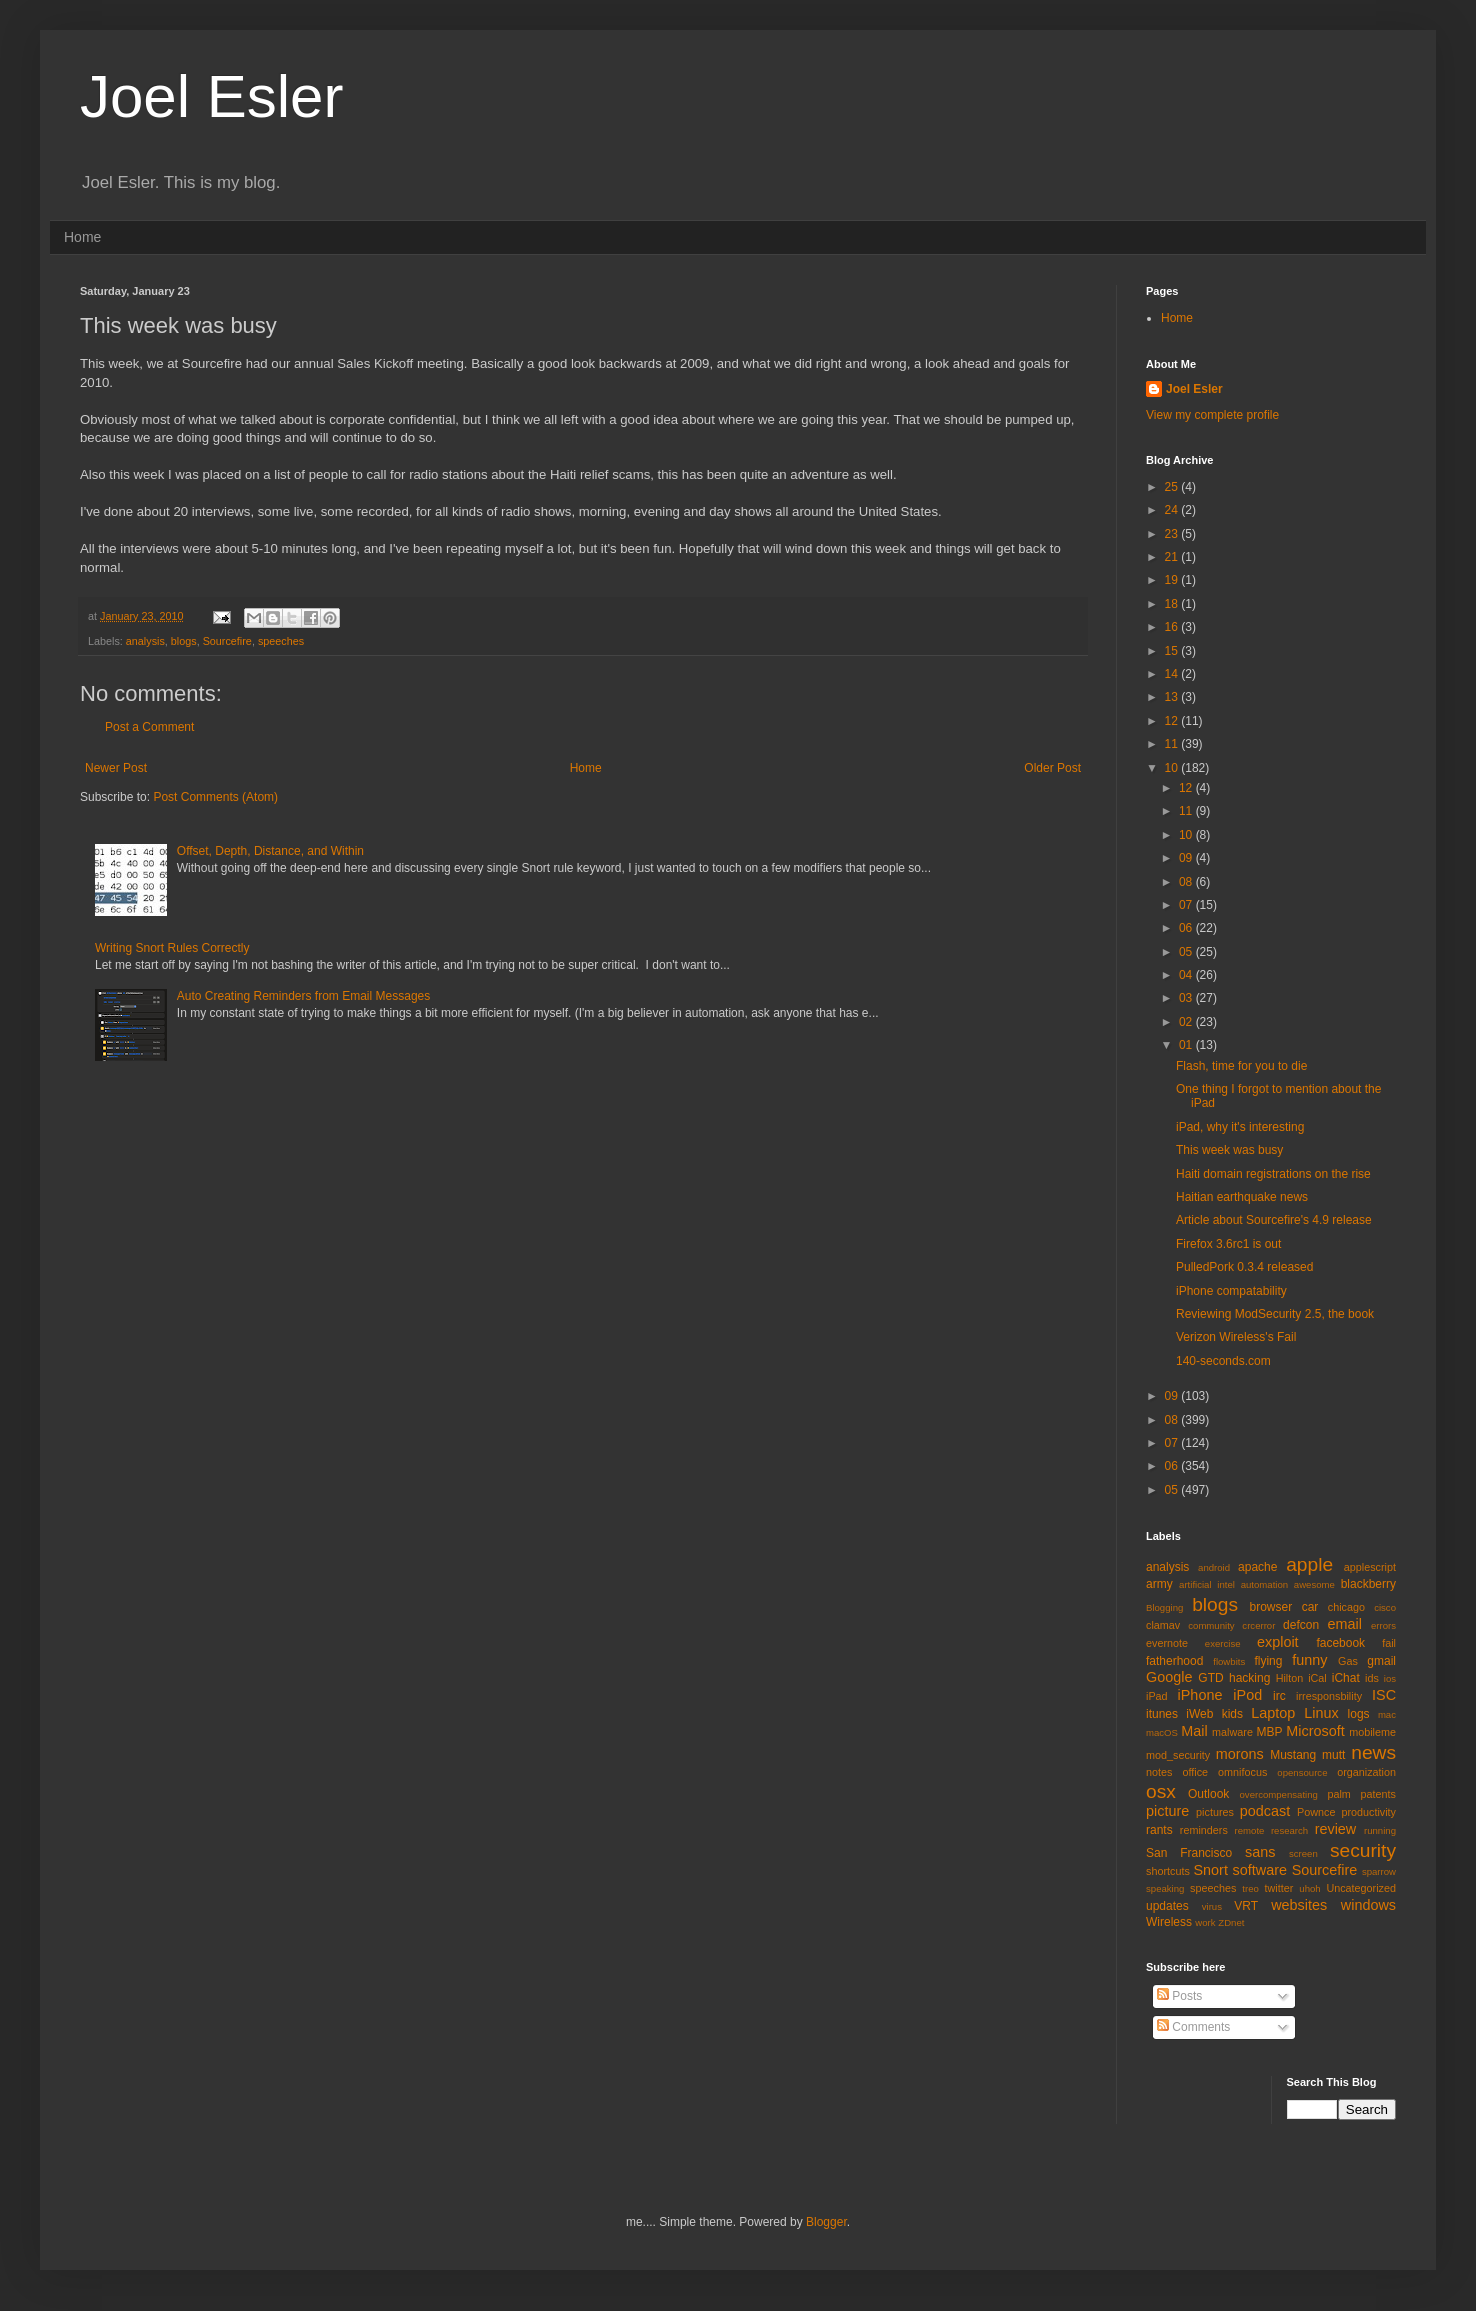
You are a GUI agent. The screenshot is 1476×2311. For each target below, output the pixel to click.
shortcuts (1168, 1871)
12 (1173, 721)
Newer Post (116, 768)
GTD (1210, 1678)
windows (1368, 1905)
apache (1257, 1567)
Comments (1193, 2027)
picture (1167, 1811)
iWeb (1199, 1714)
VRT (1246, 1906)
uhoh (1309, 1888)
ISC (1384, 1695)
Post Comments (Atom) (215, 797)
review (1336, 1829)
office (1195, 1772)
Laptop (1273, 1713)
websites (1299, 1905)
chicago (1346, 1607)
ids (1372, 1678)
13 (1173, 697)
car (1310, 1607)
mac (1387, 1714)
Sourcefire (227, 641)
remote (1250, 1830)
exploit (1278, 1642)
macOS (1162, 1732)
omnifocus (1242, 1772)
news (1373, 1752)
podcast (1265, 1811)
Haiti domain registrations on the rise (1273, 1174)
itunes (1162, 1714)
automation (1264, 1584)
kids (1232, 1714)
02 (1187, 1022)
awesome (1314, 1584)
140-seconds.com (1223, 1361)
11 (1173, 744)
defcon (1301, 1625)
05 (1187, 952)
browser (1270, 1607)
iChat (1346, 1678)
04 (1187, 975)
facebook (1340, 1643)
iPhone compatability (1231, 1291)
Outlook (1208, 1794)
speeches (281, 641)
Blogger (826, 2222)
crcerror (1258, 1625)
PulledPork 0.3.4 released (1244, 1267)
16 (1173, 627)
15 (1173, 651)
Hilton (1290, 1678)
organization (1366, 1772)
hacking (1249, 1678)
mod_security (1178, 1755)
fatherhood (1174, 1661)
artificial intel (1207, 1584)
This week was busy (1229, 1150)
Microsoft (1315, 1731)
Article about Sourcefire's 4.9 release (1274, 1220)
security (1363, 1850)
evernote (1167, 1643)
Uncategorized (1361, 1888)
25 (1173, 487)
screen (1303, 1853)
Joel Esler (211, 96)
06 (1187, 928)
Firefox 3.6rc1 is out (1228, 1244)
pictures (1215, 1812)
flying (1268, 1661)
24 (1173, 510)
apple (1309, 1564)
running (1380, 1830)
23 (1173, 534)
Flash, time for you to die (1241, 1066)
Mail (1194, 1731)
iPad (1157, 1696)
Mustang (1293, 1755)
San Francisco (1189, 1853)
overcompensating (1279, 1794)
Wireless (1169, 1922)
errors (1383, 1625)
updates (1167, 1906)
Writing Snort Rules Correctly (172, 948)
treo (1250, 1888)
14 (1173, 674)
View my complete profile (1212, 415)
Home (82, 237)
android (1214, 1567)
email (1345, 1624)
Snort (1210, 1870)
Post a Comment (149, 727)
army (1159, 1584)
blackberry (1368, 1584)
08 (1187, 882)
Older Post (1052, 768)
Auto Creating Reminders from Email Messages (303, 996)
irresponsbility (1329, 1696)
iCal (1317, 1678)
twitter (1279, 1888)
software (1260, 1870)
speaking (1165, 1888)
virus (1212, 1906)
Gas (1348, 1661)
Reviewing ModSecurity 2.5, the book (1275, 1314)
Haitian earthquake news (1242, 1197)
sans (1260, 1852)
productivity (1368, 1812)
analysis (145, 641)
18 (1173, 604)
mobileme (1372, 1732)
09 (1187, 858)
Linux (1321, 1713)
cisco (1385, 1607)
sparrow (1379, 1871)
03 (1187, 998)
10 (1173, 768)
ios (1390, 1678)
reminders (1204, 1830)
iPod (1247, 1695)
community (1211, 1625)
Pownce (1316, 1812)
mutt (1333, 1755)
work (1205, 1922)
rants (1159, 1830)
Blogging (1164, 1607)
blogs (184, 641)
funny (1309, 1660)
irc (1279, 1696)
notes (1159, 1772)
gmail (1381, 1661)
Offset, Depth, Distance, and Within (270, 851)
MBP (1269, 1732)
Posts (1179, 1996)
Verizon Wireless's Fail (1236, 1337)
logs (1359, 1714)
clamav (1163, 1625)
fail (1389, 1643)
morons (1240, 1754)
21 (1173, 557)
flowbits (1229, 1661)
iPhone (1200, 1695)
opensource (1302, 1772)
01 (1187, 1045)
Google (1169, 1677)
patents (1378, 1794)
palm (1338, 1794)
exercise (1223, 1643)
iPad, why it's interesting (1240, 1127)
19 (1173, 580)
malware (1232, 1732)
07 (1187, 905)
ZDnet (1231, 1922)
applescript (1370, 1567)
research (1289, 1830)
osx (1161, 1791)
